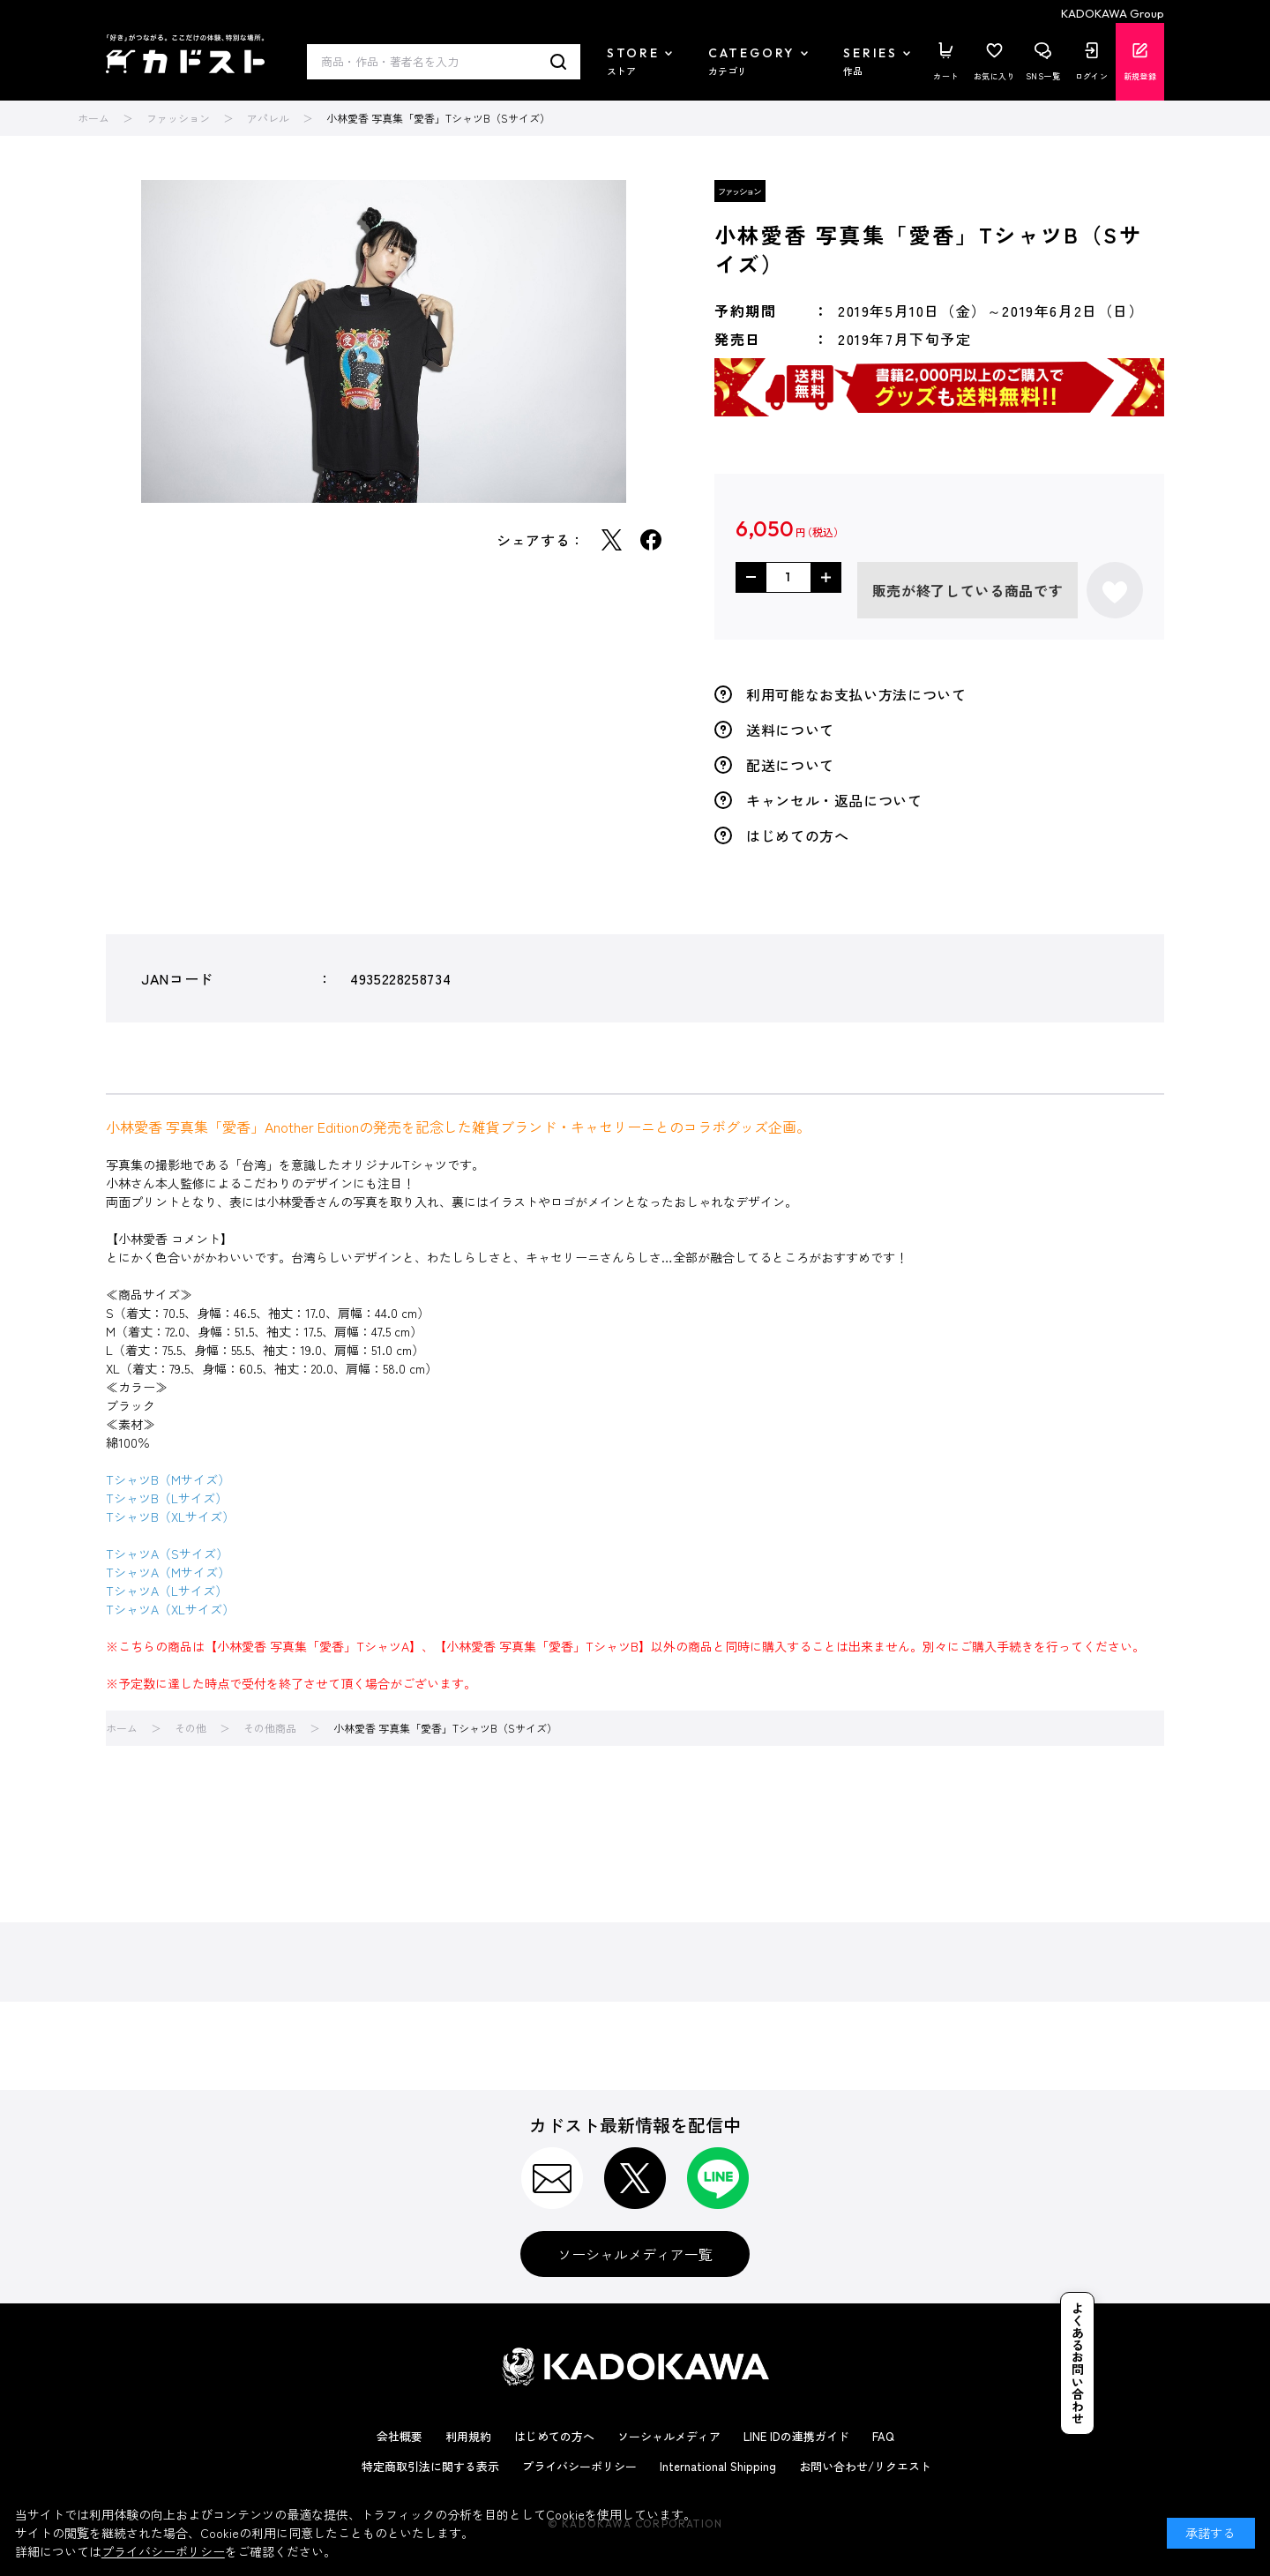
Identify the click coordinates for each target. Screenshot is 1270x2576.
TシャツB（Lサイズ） (167, 1498)
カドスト (185, 53)
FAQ (883, 2436)
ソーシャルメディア (669, 2436)
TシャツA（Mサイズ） (168, 1572)
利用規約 (468, 2436)
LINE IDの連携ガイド (796, 2436)
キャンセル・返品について (834, 800)
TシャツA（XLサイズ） (170, 1609)
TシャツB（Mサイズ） (168, 1479)
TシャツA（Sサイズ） (167, 1553)
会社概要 (399, 2436)
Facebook (650, 539)
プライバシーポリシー (579, 2466)
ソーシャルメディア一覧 (635, 2254)
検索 (558, 61)
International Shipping (718, 2466)
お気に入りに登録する (1115, 590)
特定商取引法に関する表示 (430, 2466)
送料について (790, 729)
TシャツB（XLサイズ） (170, 1516)
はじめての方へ (797, 835)
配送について (790, 764)
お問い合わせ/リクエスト (865, 2466)
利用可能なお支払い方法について (856, 694)
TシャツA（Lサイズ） (167, 1590)
